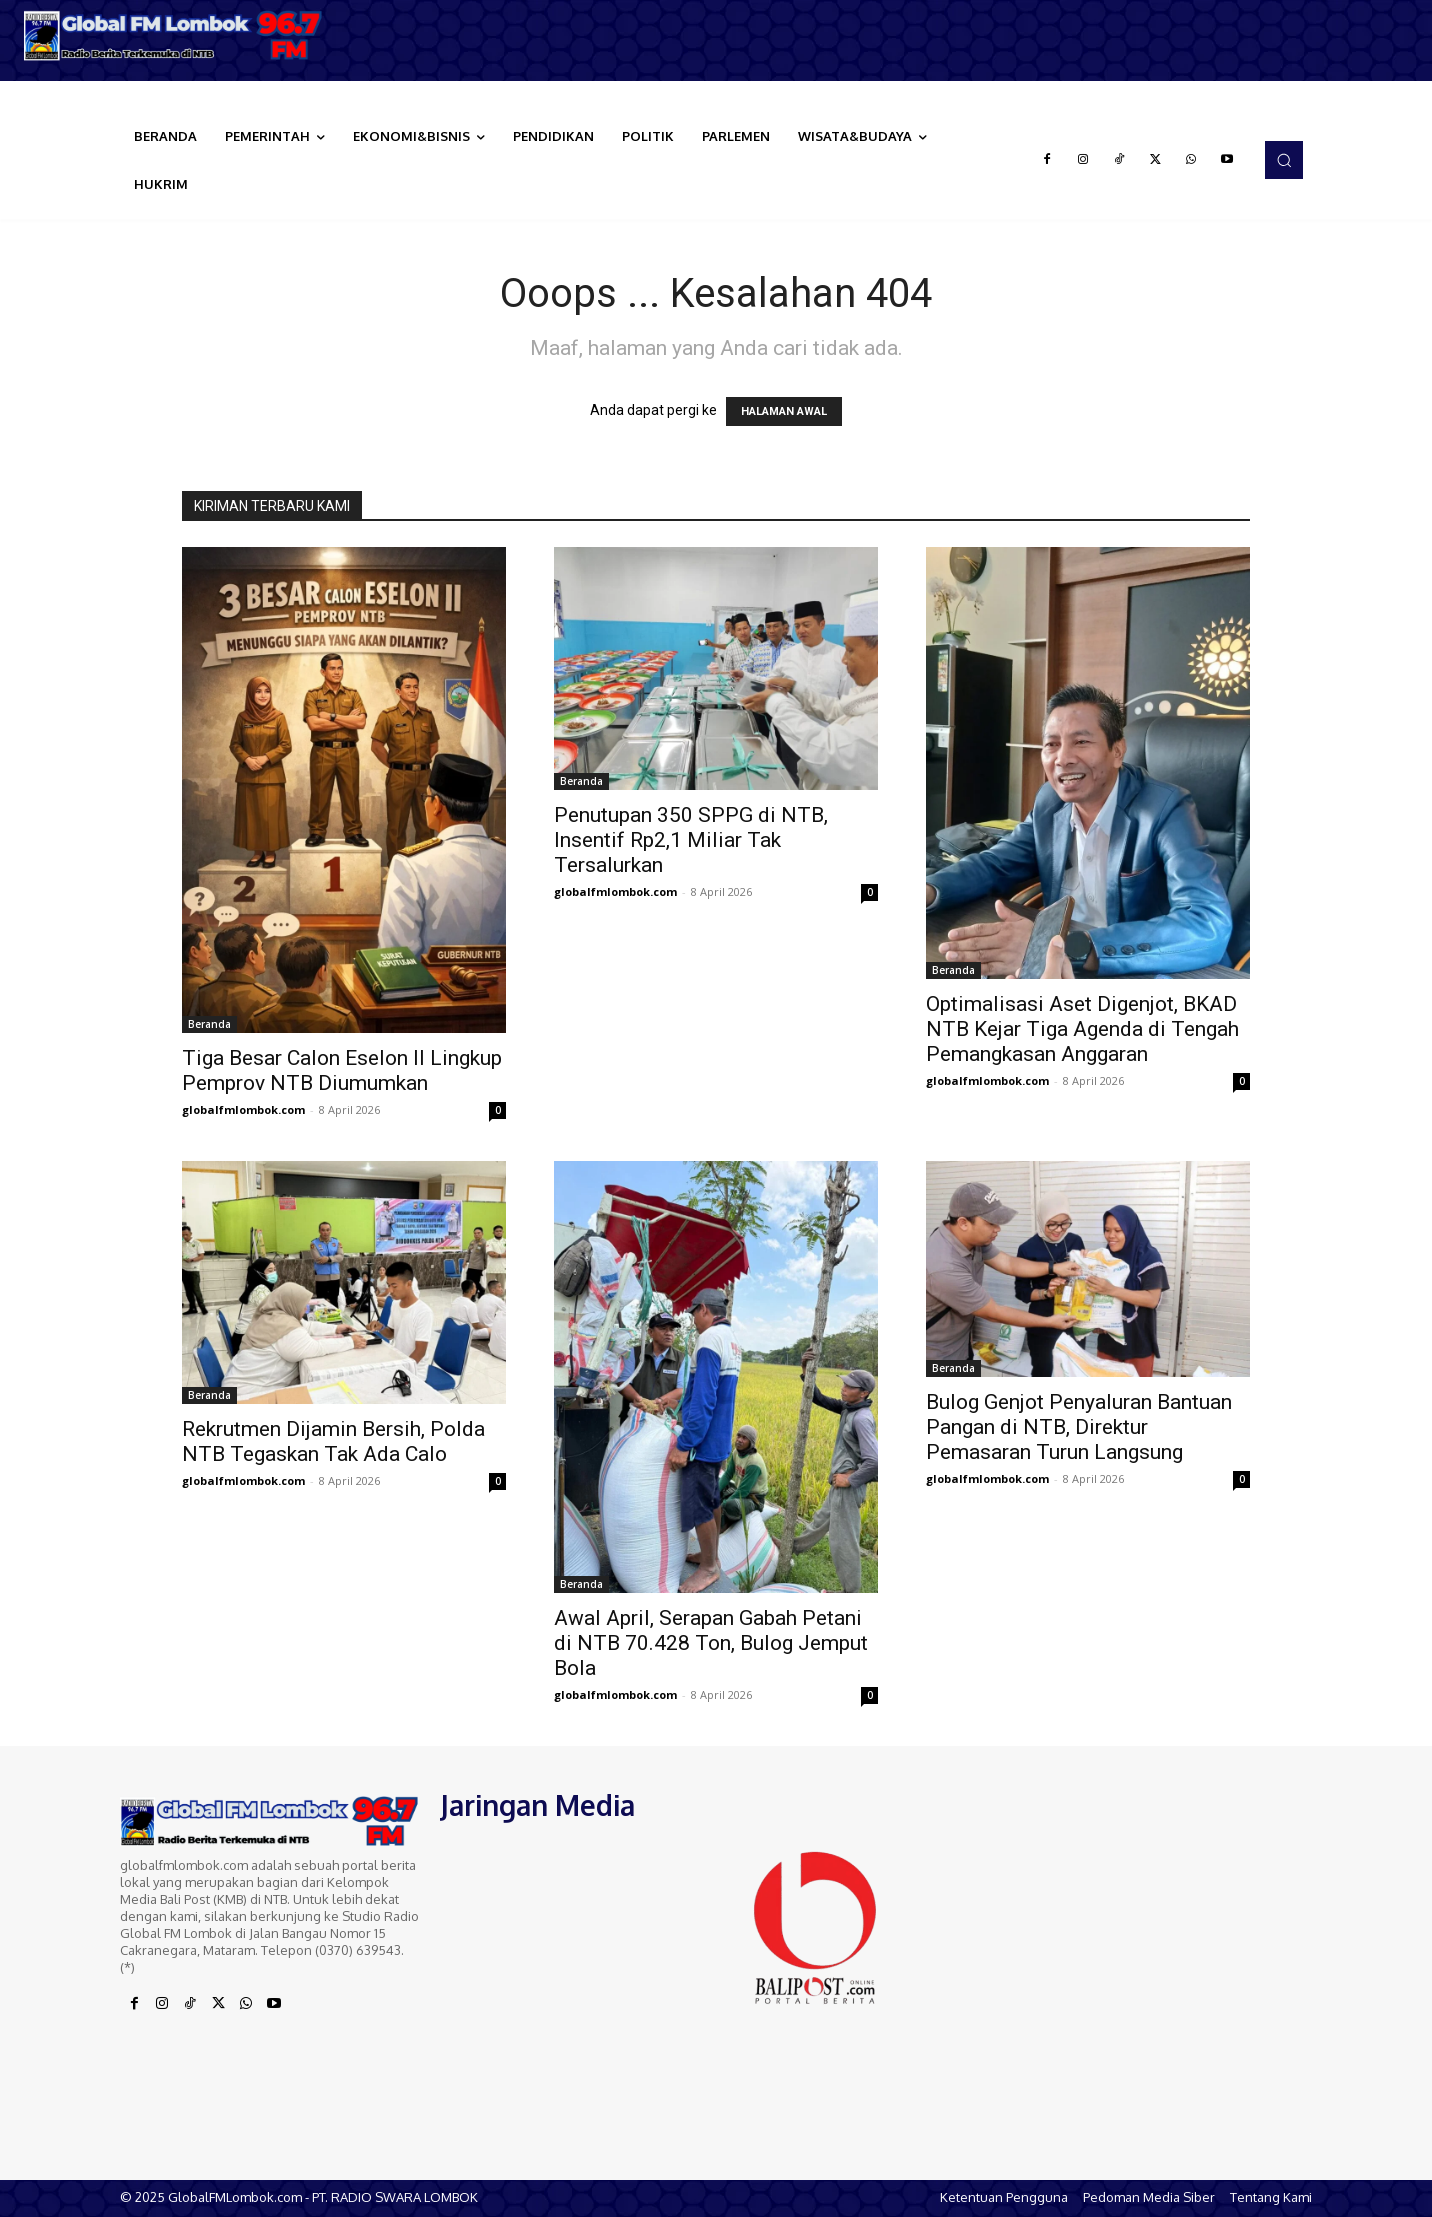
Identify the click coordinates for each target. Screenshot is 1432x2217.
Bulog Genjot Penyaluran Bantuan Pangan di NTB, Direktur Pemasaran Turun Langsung (1079, 1427)
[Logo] (179, 35)
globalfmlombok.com (243, 1109)
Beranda (209, 1024)
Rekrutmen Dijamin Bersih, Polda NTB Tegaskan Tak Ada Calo (333, 1441)
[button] (1284, 160)
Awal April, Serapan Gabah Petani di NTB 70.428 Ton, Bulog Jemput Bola (711, 1643)
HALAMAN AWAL (784, 411)
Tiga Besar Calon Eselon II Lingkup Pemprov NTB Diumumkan (342, 1070)
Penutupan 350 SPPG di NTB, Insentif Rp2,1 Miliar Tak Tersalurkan (691, 840)
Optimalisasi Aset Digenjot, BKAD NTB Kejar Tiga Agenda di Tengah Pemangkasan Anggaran (1082, 1029)
